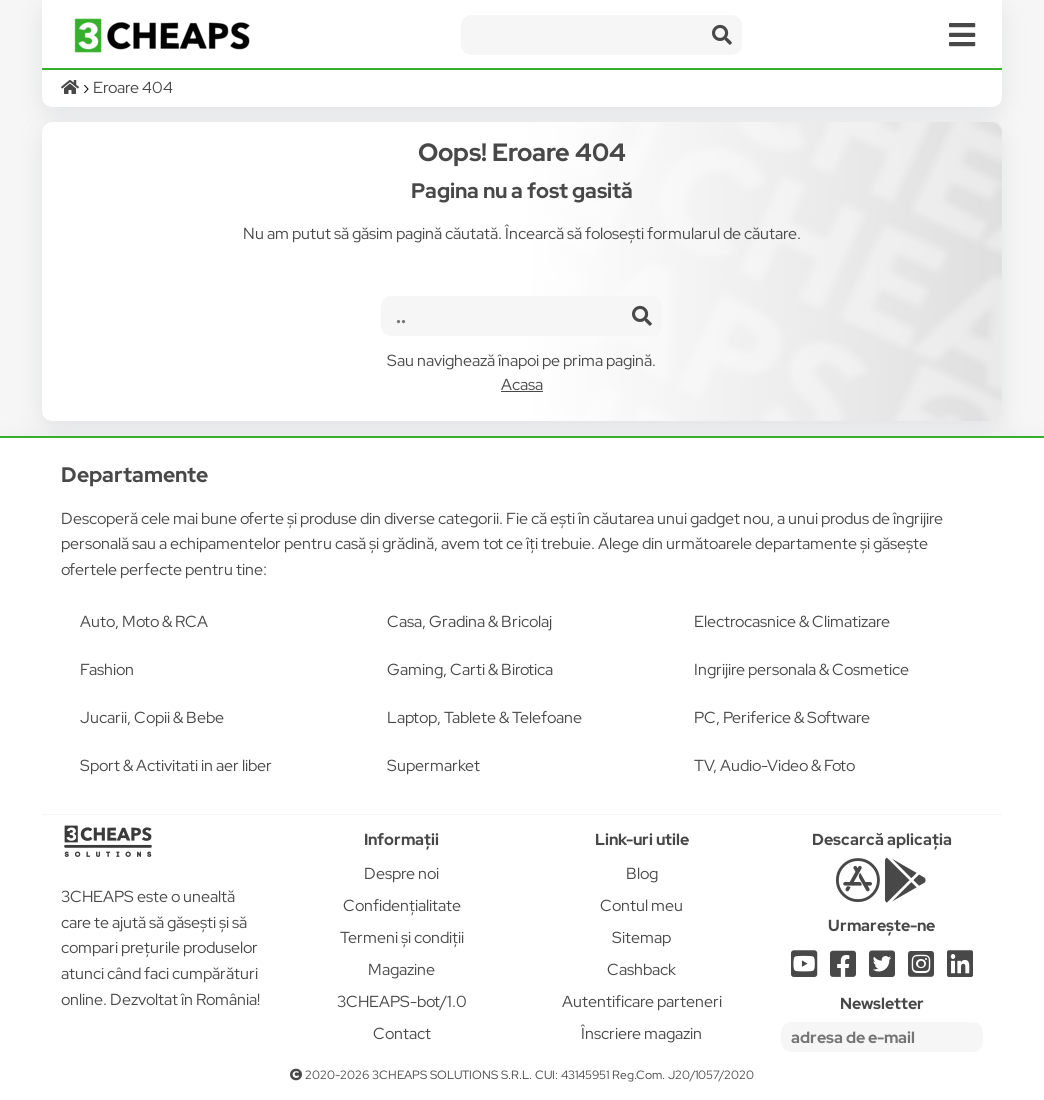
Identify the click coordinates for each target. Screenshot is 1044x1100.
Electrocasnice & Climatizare (792, 621)
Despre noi (401, 873)
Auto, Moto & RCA (144, 621)
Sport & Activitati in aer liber (176, 765)
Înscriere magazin (641, 1033)
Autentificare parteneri (642, 1001)
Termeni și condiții (402, 937)
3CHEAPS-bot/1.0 (402, 1001)
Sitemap (641, 937)
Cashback (641, 969)
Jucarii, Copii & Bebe (152, 717)
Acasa (522, 384)
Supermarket (433, 765)
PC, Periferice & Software (782, 717)
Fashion (107, 669)
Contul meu (641, 905)
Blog (642, 873)
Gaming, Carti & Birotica (470, 669)
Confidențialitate (402, 905)
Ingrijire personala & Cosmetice (801, 669)
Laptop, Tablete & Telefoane (484, 717)
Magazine (401, 969)
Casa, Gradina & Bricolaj (469, 621)
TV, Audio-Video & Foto (774, 765)
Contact (402, 1033)
